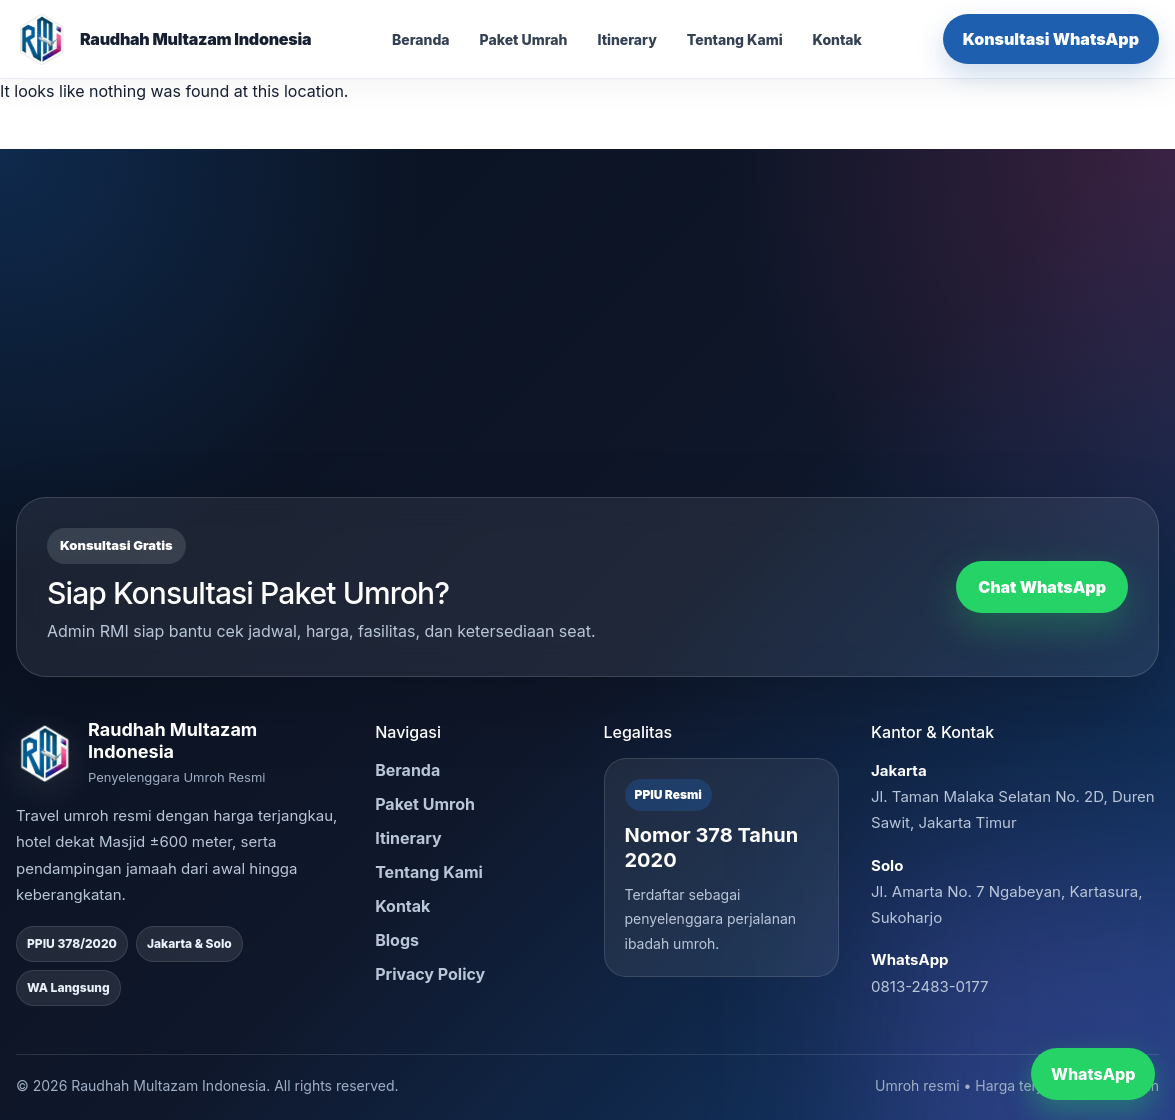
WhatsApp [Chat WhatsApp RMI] (1093, 1074)
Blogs (397, 940)
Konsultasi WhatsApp (1051, 39)
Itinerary (626, 39)
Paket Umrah (524, 39)
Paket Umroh (425, 804)
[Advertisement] (587, 347)
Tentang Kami (735, 39)
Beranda (421, 39)
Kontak (837, 39)
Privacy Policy (430, 974)
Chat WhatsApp (1042, 587)
